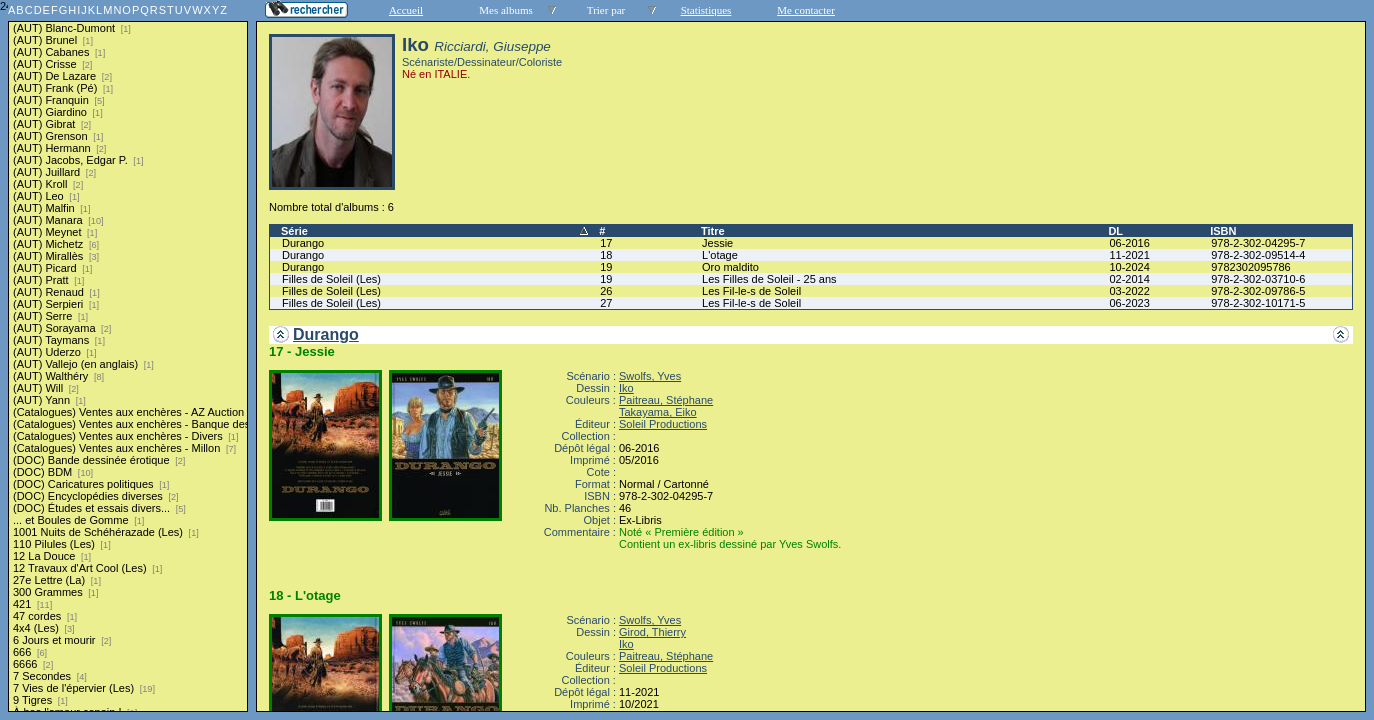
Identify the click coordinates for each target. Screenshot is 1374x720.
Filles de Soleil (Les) (331, 279)
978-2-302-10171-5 (1258, 303)
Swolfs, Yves (650, 376)
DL (1115, 231)
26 (606, 291)
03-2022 (1129, 291)
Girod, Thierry (652, 632)
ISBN (1223, 231)
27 (606, 303)
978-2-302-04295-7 (1258, 243)
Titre (713, 231)
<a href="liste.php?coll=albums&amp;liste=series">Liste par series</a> (128, 356)
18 (606, 255)
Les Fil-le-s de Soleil (751, 291)
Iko (626, 388)
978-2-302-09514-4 (1258, 255)
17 (606, 243)
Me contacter (806, 10)
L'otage (720, 255)
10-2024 (1129, 267)
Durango (303, 243)
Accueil (406, 10)
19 (606, 267)
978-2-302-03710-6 (1258, 279)
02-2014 (1129, 279)
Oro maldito (730, 267)
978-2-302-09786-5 (1258, 291)
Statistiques (706, 10)
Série (294, 231)
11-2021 (1129, 255)
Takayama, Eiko (658, 412)
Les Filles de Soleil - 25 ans (769, 279)
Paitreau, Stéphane (666, 400)
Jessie (717, 243)
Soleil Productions (663, 424)
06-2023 (1129, 303)
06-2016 (1129, 243)
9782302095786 (1251, 267)
